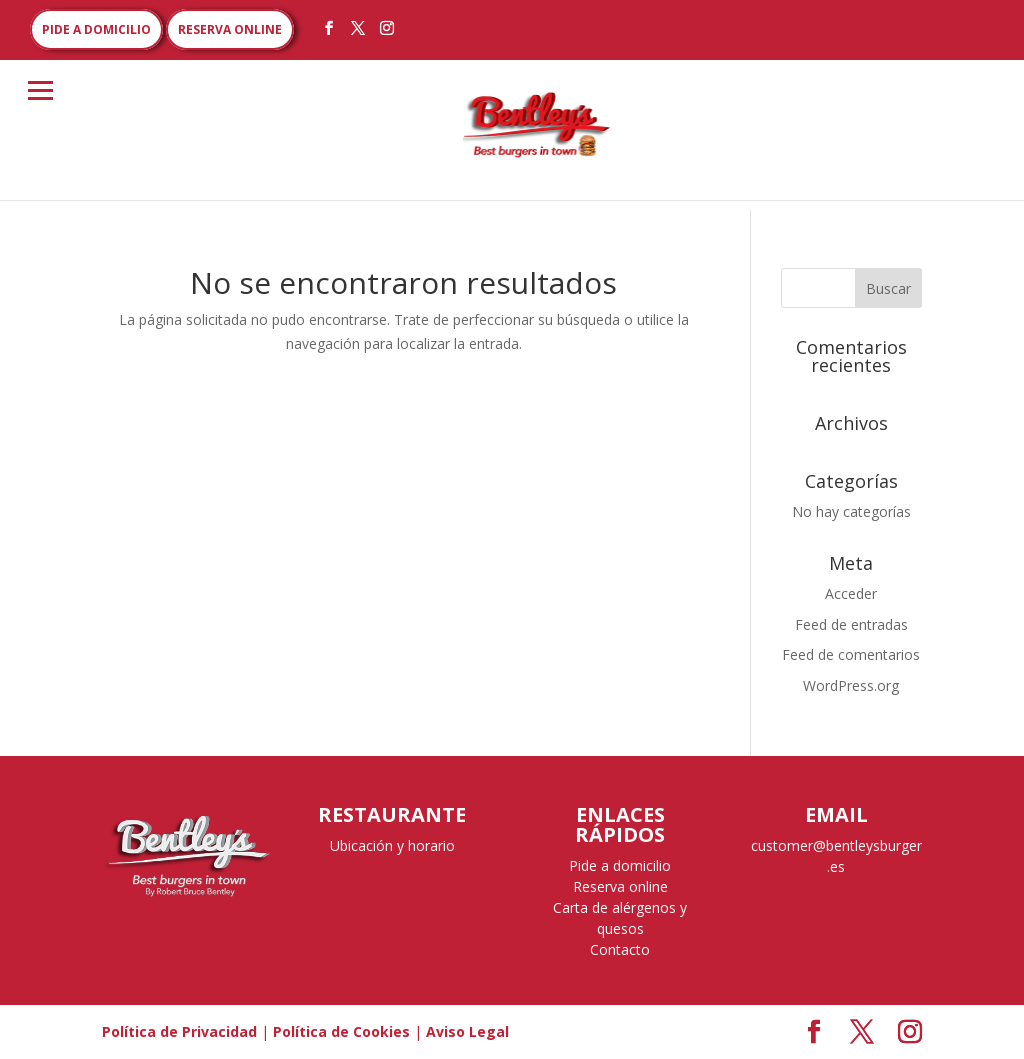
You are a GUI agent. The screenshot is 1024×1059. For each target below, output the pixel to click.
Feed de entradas (851, 624)
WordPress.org (851, 685)
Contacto (620, 949)
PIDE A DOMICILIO (96, 29)
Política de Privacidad (179, 1031)
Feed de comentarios (851, 654)
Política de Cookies (341, 1031)
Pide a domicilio (620, 865)
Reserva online (620, 886)
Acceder (851, 593)
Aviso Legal (467, 1031)
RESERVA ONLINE (230, 29)
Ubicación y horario (392, 845)
